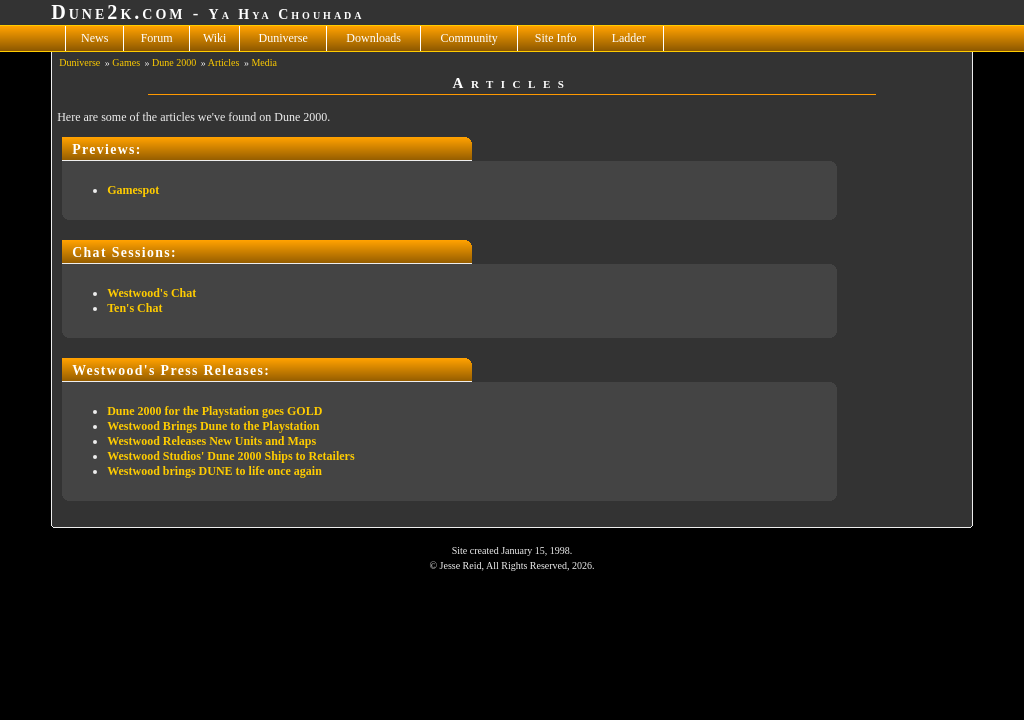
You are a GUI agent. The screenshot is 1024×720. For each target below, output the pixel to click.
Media (264, 62)
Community (469, 38)
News (94, 38)
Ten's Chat (134, 308)
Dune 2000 (174, 62)
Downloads (373, 38)
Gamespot (133, 190)
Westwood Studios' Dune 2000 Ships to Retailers (230, 456)
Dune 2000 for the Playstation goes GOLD (214, 411)
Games (126, 62)
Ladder (629, 38)
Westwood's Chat (151, 293)
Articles (224, 62)
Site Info (556, 38)
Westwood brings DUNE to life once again (214, 471)
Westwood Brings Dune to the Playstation (213, 426)
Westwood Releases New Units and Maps (211, 441)
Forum (157, 38)
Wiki (215, 38)
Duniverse (283, 38)
